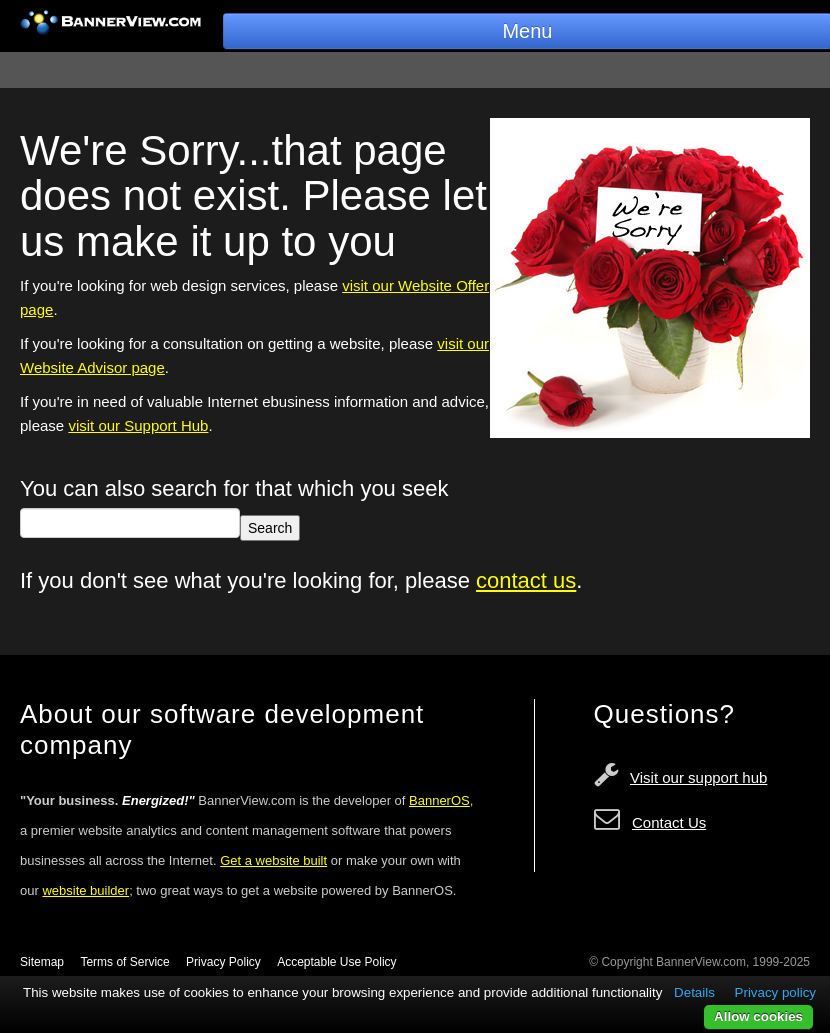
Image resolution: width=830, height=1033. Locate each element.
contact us (526, 580)
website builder (85, 890)
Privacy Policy (223, 962)
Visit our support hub (698, 777)
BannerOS (439, 800)
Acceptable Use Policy (336, 962)
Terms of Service (124, 962)
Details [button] (694, 992)
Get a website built (273, 860)
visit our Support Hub (138, 425)
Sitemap (42, 962)
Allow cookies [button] (758, 1016)
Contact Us (669, 822)
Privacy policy (775, 992)
